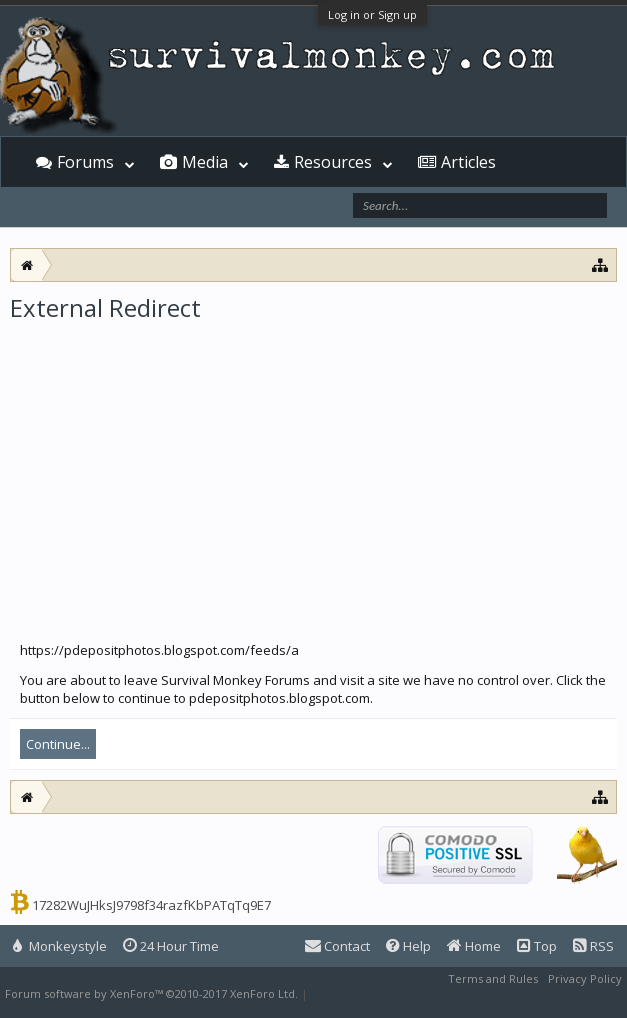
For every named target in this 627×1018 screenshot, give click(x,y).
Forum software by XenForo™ (151, 993)
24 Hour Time (171, 946)
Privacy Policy (585, 978)
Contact (337, 946)
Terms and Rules (493, 978)
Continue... (58, 744)
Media (205, 162)
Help (408, 946)
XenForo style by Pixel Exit (381, 993)
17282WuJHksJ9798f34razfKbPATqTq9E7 (151, 905)
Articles (468, 162)
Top (537, 946)
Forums (85, 162)
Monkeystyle (60, 946)
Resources (333, 162)
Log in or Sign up (372, 14)
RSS (593, 946)
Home (474, 946)
